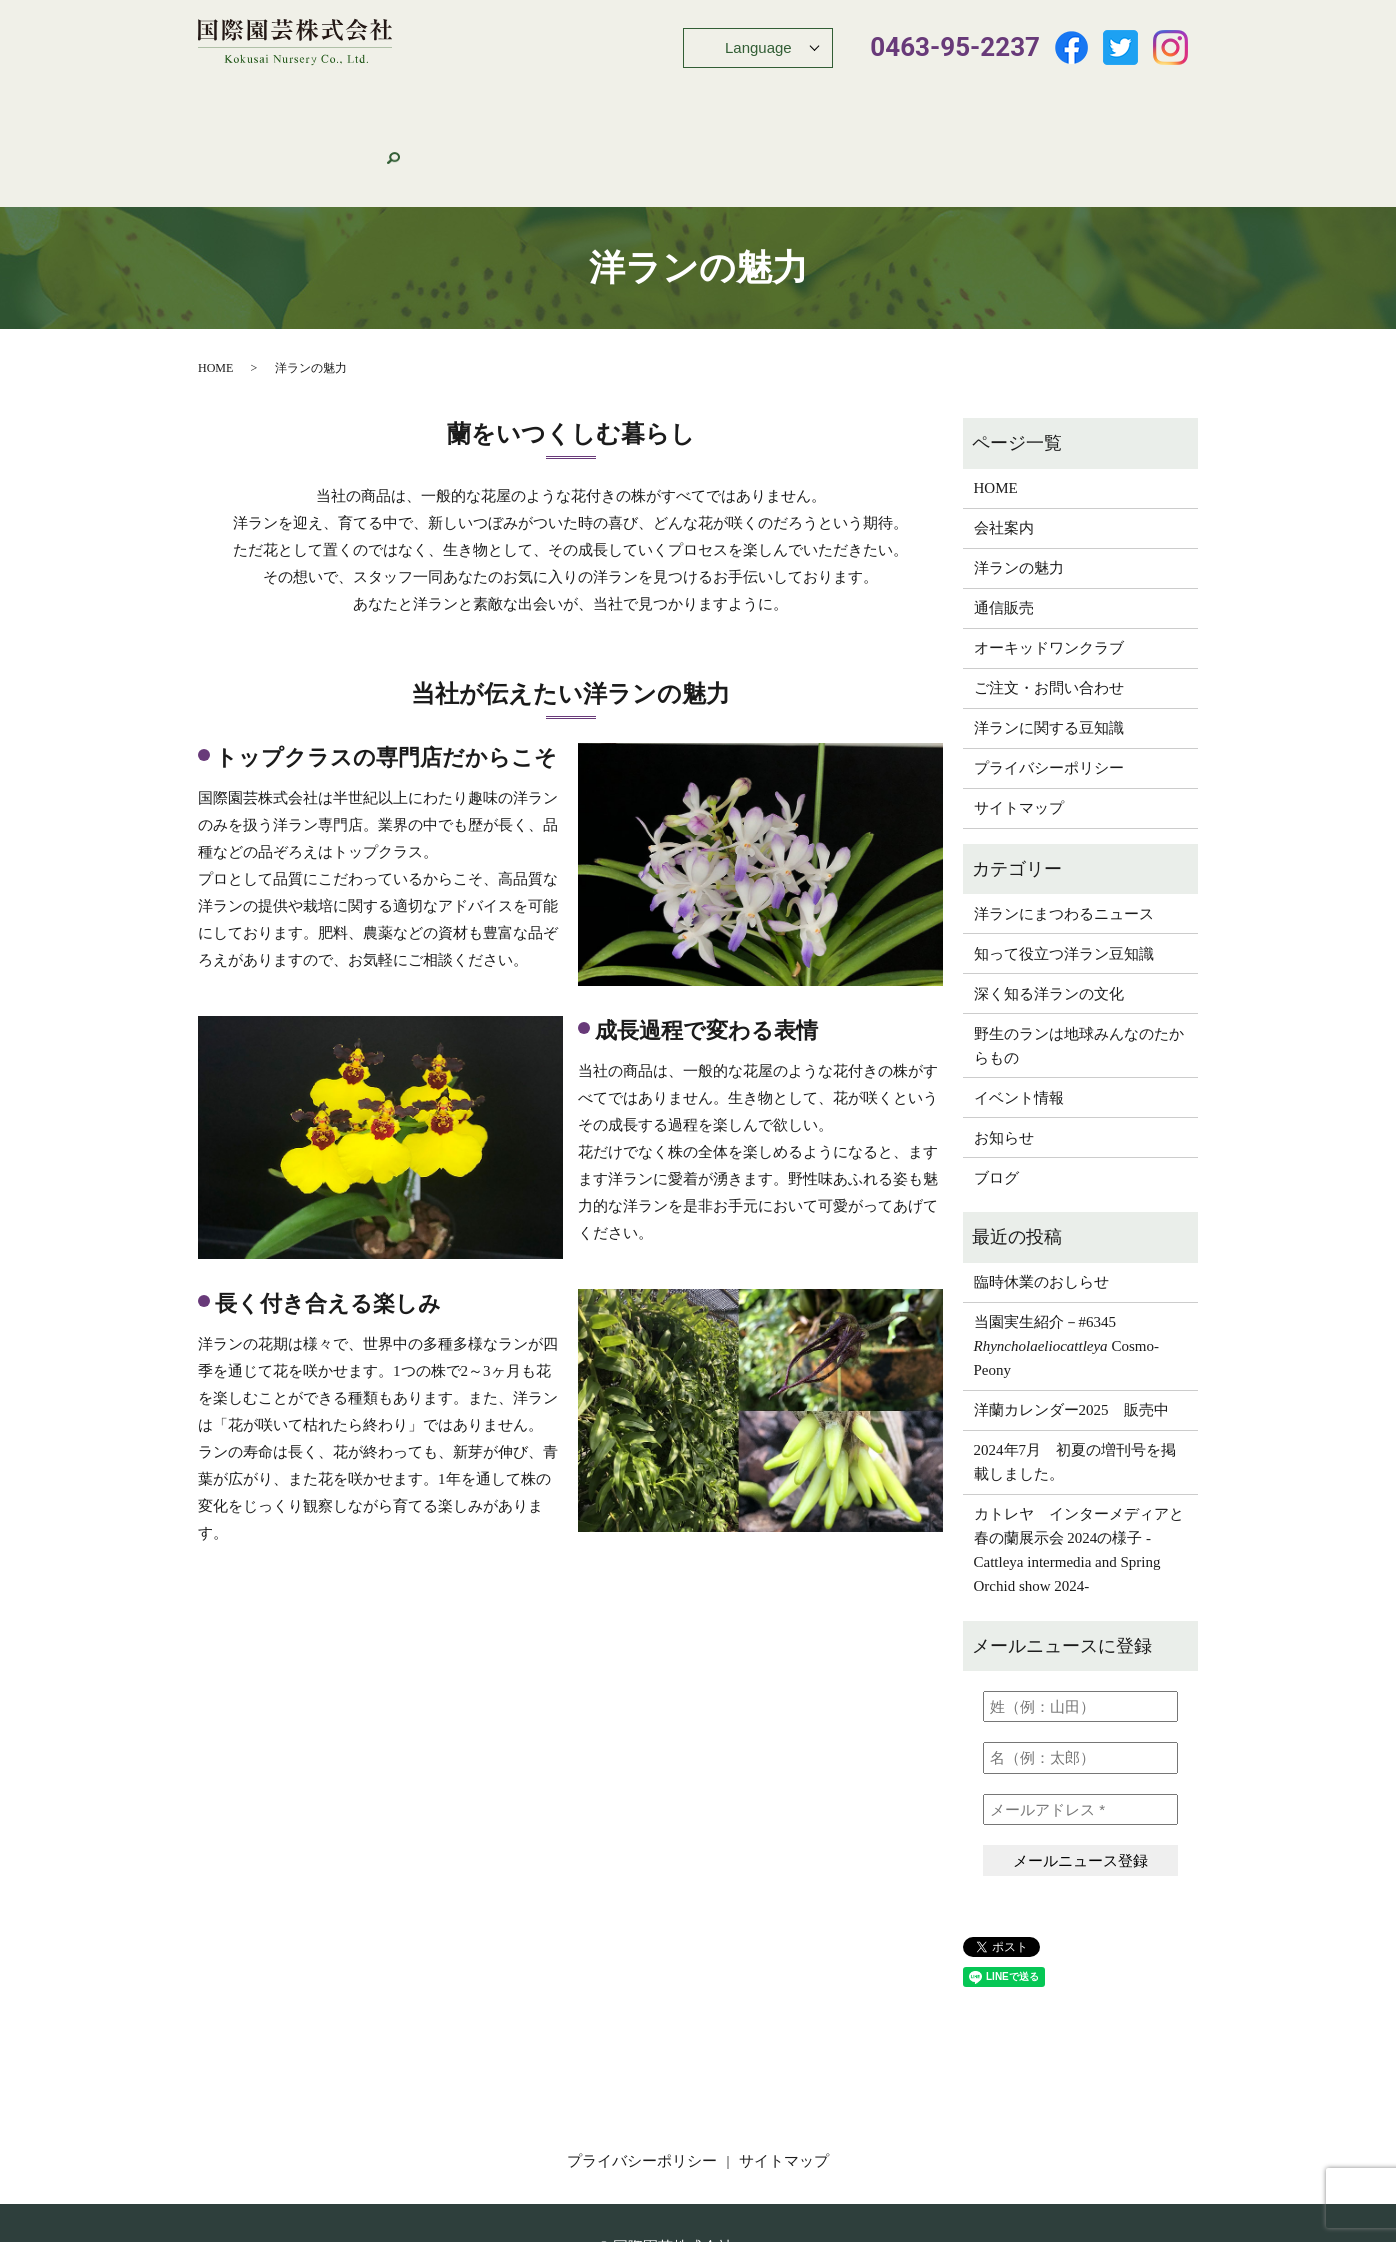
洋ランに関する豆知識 (1049, 652)
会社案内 (319, 100)
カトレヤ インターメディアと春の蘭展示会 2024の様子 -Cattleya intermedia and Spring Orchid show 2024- (1079, 1474)
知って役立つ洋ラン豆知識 (1064, 878)
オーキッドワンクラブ (889, 100)
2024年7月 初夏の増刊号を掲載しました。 (1075, 1386)
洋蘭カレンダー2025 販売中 (1071, 1334)
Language (758, 47)
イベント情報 (694, 100)
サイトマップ (1019, 732)
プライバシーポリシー (1049, 692)
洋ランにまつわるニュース (1064, 838)
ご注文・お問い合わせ (1054, 100)
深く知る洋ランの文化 (1049, 918)
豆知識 (776, 100)
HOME (252, 100)
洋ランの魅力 (409, 100)
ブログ (996, 1102)
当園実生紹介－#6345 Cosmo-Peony (1066, 1270)
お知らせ (1004, 1062)
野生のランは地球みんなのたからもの (1079, 970)
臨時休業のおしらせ (1041, 1206)
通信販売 (499, 100)
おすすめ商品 (589, 100)
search (1151, 100)
